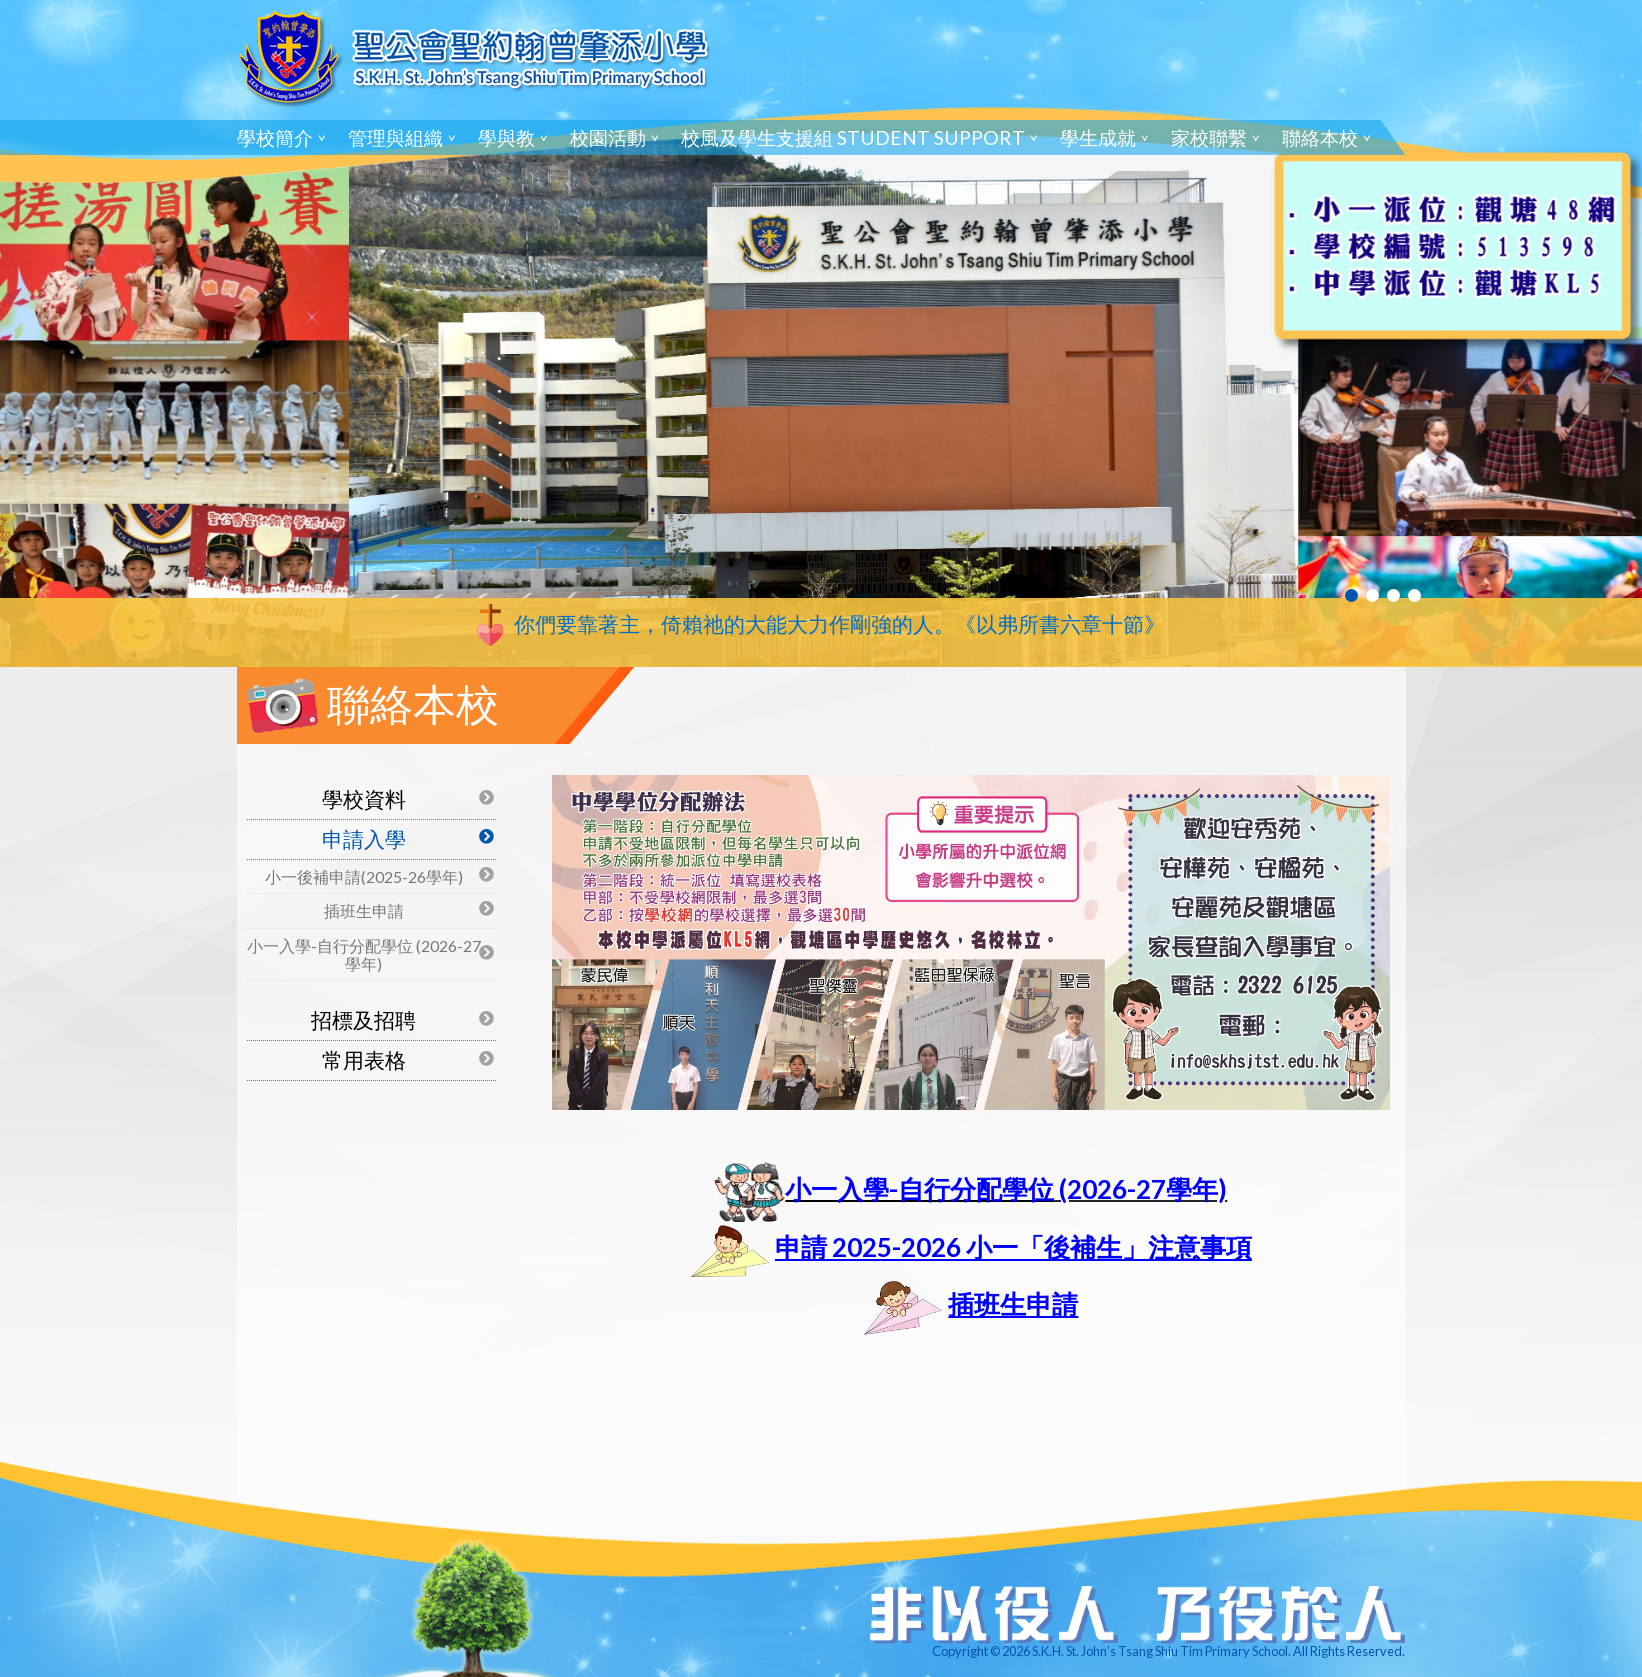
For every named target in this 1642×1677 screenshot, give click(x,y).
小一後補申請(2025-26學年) (364, 876)
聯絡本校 (1320, 137)
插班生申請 (364, 910)
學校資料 (364, 798)
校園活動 (608, 137)
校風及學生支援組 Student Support (853, 137)
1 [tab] (1351, 595)
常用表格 (364, 1059)
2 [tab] (1372, 595)
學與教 (506, 137)
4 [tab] (1414, 595)
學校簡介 (275, 137)
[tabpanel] (821, 333)
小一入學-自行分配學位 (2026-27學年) (364, 954)
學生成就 (1098, 137)
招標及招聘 (363, 1019)
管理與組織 (395, 137)
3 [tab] (1393, 595)
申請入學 (364, 838)
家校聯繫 (1209, 137)
